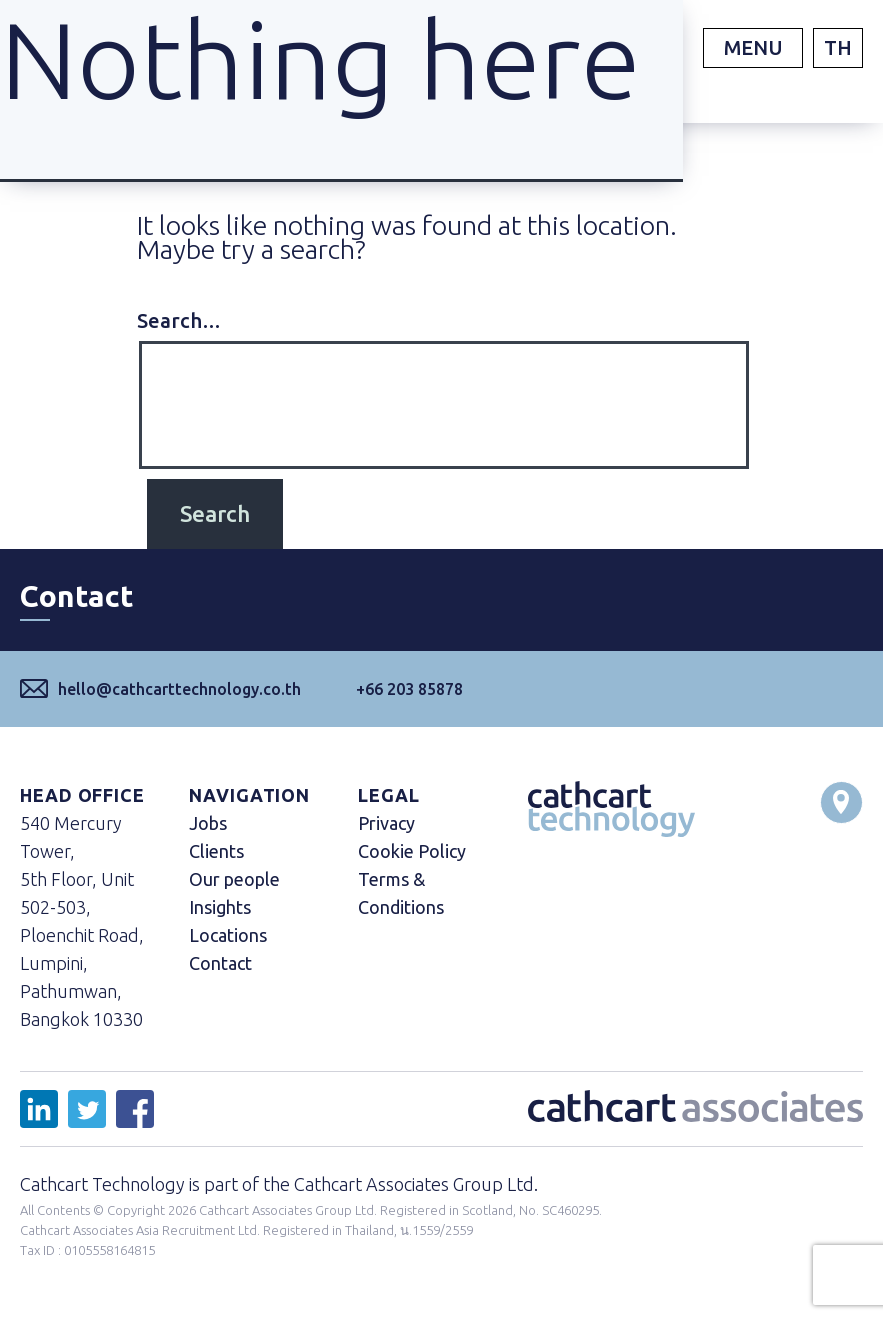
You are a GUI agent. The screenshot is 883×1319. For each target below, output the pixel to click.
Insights (220, 907)
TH (838, 47)
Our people (234, 879)
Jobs (208, 823)
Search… (179, 321)
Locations (228, 935)
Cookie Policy (412, 851)
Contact (220, 963)
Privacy (386, 823)
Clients (216, 851)
